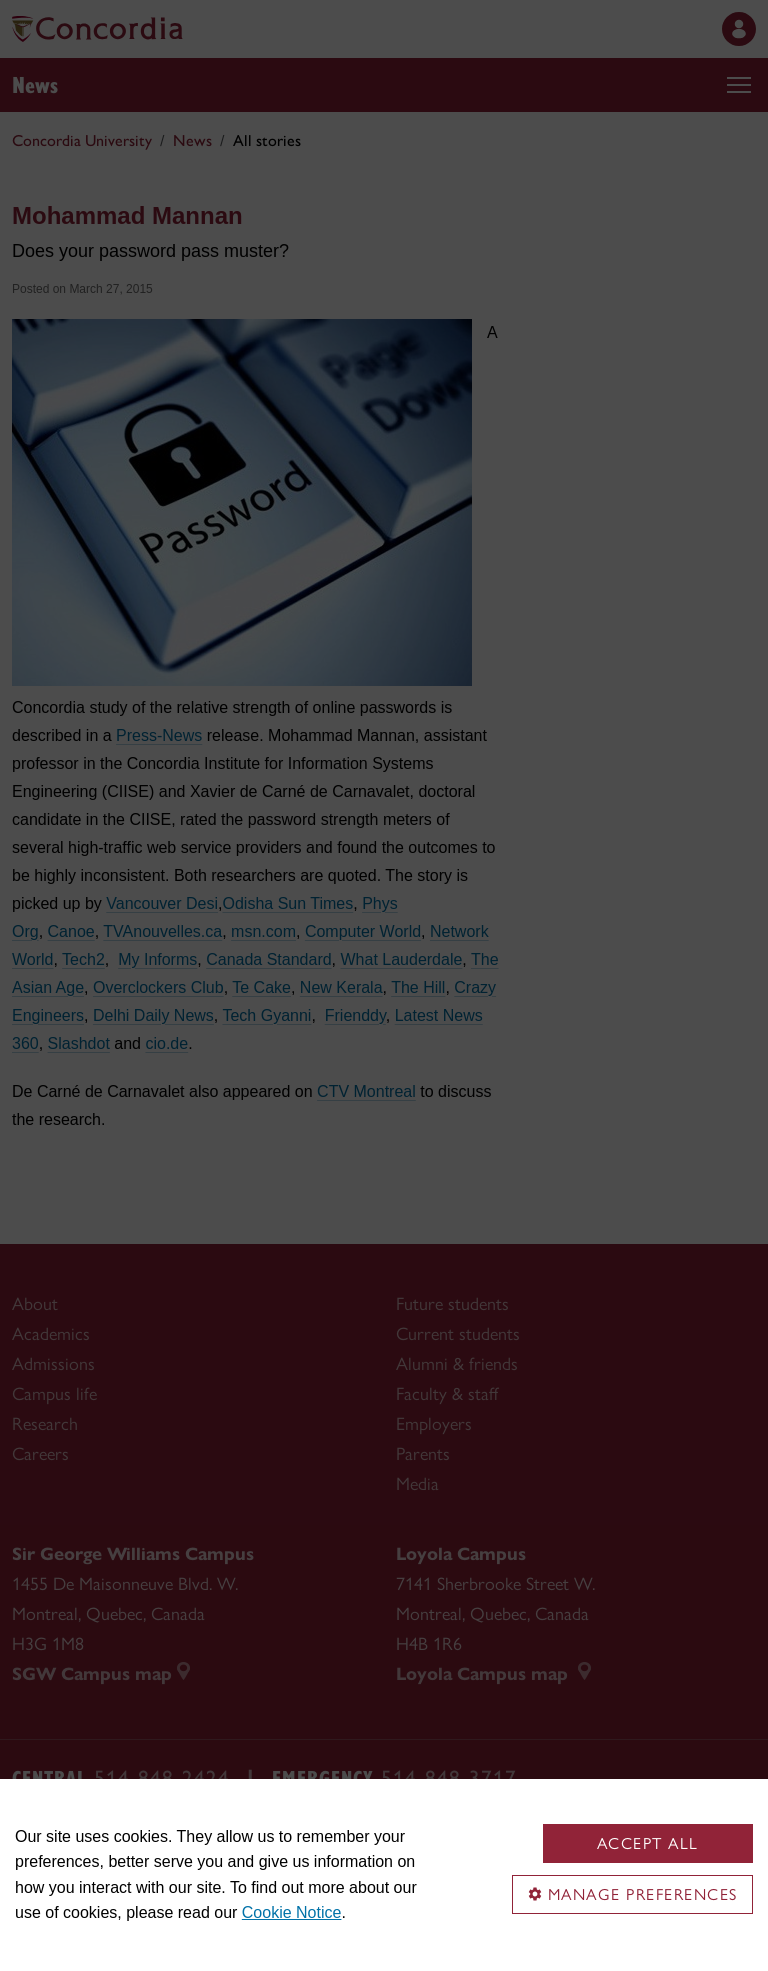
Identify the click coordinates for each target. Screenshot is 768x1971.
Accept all (648, 1843)
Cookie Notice (292, 1912)
